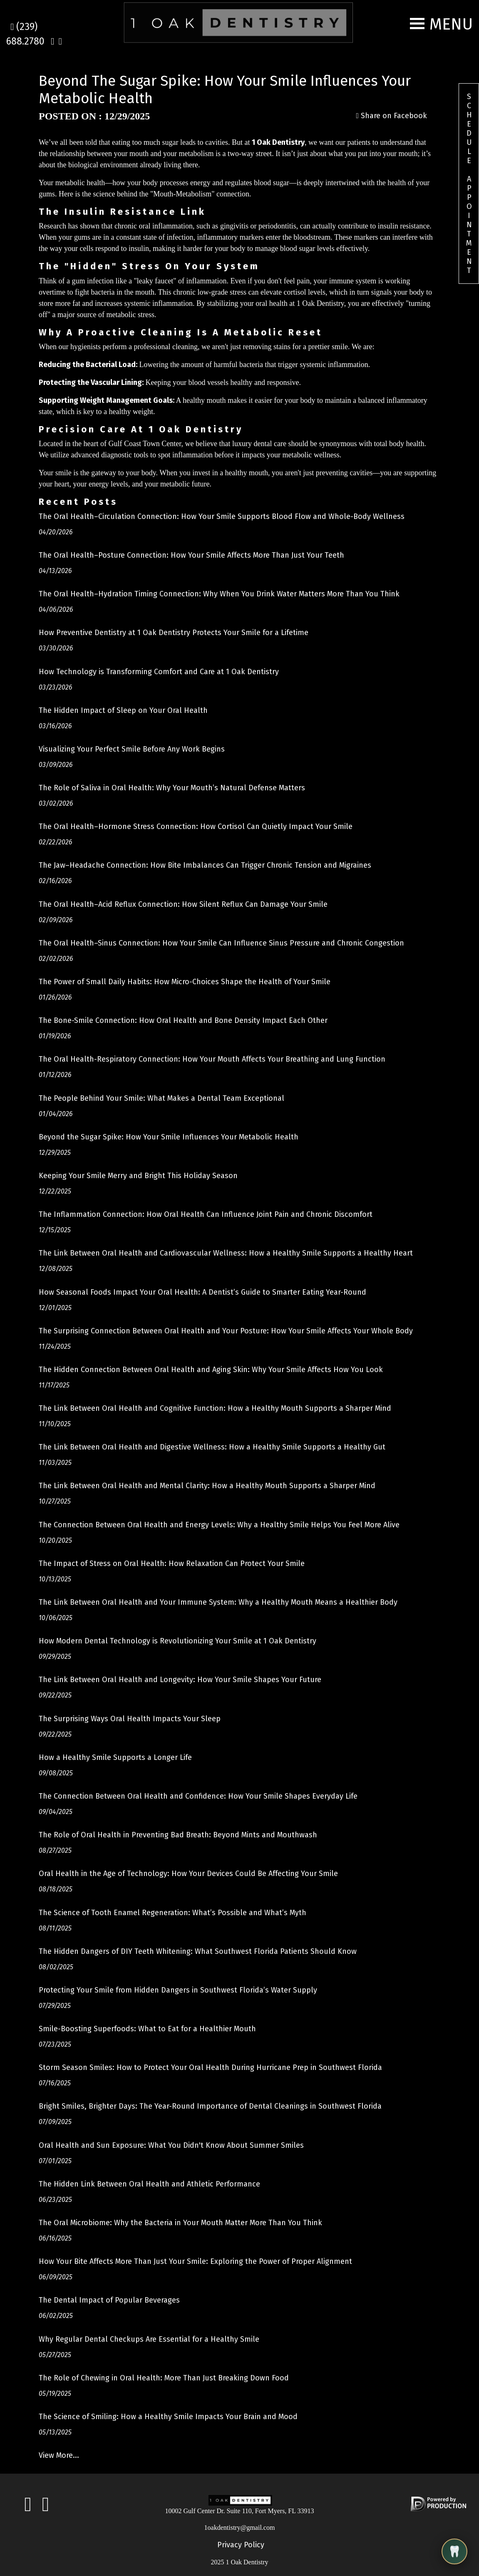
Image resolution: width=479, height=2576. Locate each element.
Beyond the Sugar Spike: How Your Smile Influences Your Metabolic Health (168, 1137)
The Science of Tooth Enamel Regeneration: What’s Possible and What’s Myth (172, 1912)
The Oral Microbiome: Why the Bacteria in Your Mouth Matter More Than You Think (180, 2222)
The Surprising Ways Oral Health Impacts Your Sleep (130, 1718)
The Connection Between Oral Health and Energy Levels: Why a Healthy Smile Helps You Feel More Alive (219, 1524)
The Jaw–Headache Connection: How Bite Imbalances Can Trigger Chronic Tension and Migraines (205, 865)
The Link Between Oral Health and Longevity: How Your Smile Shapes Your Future (180, 1679)
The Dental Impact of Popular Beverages (109, 2300)
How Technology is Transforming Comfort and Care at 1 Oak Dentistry (159, 671)
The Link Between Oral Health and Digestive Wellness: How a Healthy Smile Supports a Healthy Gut (212, 1447)
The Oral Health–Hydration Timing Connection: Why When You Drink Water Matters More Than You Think (219, 593)
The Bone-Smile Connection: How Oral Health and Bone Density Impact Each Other (183, 1020)
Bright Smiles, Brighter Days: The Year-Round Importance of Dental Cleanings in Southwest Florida (210, 2106)
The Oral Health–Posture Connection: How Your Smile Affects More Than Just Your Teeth (191, 555)
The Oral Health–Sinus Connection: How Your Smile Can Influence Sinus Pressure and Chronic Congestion (221, 943)
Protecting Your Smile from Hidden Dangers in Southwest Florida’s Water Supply (178, 1990)
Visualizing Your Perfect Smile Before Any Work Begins (132, 749)
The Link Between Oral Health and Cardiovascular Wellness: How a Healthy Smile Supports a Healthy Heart (226, 1253)
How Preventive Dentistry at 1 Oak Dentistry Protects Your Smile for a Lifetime (173, 632)
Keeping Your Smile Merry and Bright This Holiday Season (138, 1175)
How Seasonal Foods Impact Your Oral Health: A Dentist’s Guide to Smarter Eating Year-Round (202, 1292)
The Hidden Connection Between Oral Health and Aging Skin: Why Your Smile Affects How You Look (211, 1369)
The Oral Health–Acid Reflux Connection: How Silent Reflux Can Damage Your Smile (183, 904)
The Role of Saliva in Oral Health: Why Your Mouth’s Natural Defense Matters (172, 787)
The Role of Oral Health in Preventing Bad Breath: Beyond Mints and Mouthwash (178, 1834)
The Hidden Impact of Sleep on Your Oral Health (123, 710)
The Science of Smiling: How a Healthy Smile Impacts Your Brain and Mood (168, 2416)
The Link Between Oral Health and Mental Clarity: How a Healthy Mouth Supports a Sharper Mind (207, 1485)
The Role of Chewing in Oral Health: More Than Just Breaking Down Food (164, 2377)
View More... (59, 2455)
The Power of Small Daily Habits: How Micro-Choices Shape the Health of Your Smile (184, 981)
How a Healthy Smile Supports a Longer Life (115, 1757)
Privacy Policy (240, 2544)
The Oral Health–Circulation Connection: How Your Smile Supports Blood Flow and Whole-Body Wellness (222, 516)
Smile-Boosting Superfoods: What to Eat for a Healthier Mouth (147, 2028)
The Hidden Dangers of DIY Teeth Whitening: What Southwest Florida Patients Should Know (198, 1951)
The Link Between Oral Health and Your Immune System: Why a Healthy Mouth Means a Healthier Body (218, 1602)
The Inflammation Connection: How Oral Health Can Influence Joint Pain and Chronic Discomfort (205, 1214)
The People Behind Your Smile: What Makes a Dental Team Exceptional (161, 1098)
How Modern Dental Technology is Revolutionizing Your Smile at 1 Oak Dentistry (177, 1640)
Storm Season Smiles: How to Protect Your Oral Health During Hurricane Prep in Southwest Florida (210, 2067)
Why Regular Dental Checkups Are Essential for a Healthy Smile (149, 2339)
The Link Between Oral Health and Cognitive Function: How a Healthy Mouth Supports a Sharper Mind (215, 1408)
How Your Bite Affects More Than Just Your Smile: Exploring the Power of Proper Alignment (195, 2261)
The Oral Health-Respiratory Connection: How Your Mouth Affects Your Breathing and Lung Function (212, 1059)
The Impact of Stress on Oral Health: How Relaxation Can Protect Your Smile (172, 1563)
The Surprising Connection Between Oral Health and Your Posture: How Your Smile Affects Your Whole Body (226, 1330)
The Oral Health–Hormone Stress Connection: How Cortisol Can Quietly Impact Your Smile (195, 826)
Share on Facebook (391, 115)
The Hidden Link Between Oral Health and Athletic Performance (149, 2184)
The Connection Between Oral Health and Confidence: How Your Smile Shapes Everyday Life (198, 1796)
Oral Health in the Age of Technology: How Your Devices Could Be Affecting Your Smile (188, 1873)
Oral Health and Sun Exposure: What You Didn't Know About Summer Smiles (171, 2145)
